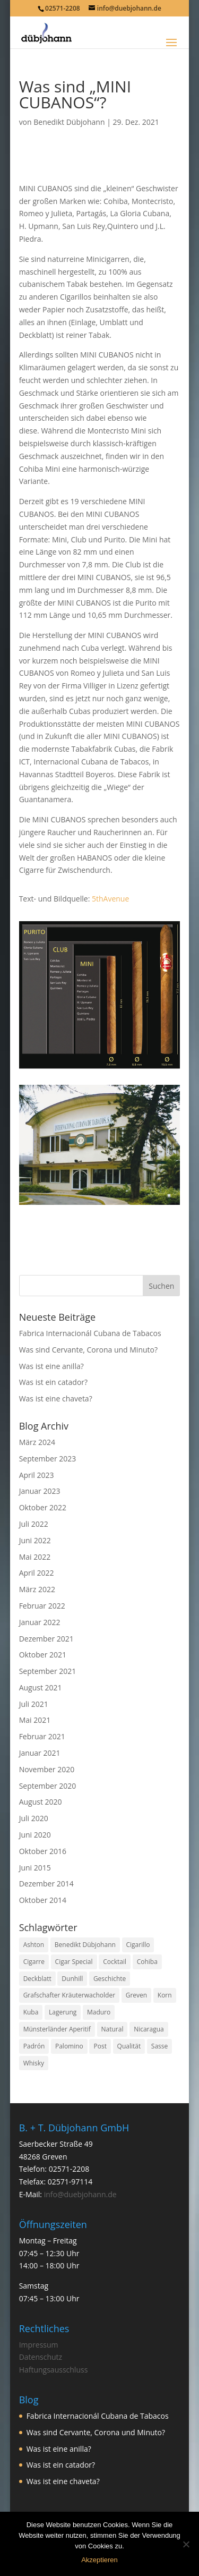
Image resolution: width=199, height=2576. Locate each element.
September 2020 (47, 1786)
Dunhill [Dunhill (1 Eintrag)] (72, 1978)
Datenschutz (40, 2357)
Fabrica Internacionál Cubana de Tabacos (90, 1333)
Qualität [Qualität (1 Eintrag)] (129, 2046)
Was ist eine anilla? (51, 1366)
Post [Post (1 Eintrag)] (99, 2046)
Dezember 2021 (46, 1639)
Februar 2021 (42, 1736)
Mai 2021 (35, 1720)
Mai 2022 (35, 1557)
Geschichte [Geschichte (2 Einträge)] (109, 1978)
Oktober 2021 (42, 1655)
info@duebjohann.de (80, 2194)
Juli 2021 (33, 1704)
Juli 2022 (33, 1524)
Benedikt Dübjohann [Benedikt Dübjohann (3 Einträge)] (85, 1944)
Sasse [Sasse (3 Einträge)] (159, 2046)
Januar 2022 (39, 1622)
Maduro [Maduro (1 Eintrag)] (98, 2012)
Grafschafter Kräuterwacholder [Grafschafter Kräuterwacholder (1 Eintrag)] (69, 1995)
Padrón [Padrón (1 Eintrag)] (34, 2046)
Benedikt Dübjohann (69, 122)
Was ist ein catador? (53, 1382)
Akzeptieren (99, 2560)
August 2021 (40, 1687)
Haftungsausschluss (53, 2370)
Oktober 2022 (42, 1507)
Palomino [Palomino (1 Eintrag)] (69, 2046)
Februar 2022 (42, 1606)
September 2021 (47, 1671)
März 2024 (37, 1442)
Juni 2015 (35, 1868)
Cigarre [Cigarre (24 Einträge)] (34, 1961)
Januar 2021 (39, 1753)
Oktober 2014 (42, 1900)
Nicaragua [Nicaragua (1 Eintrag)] (149, 2029)
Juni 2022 (35, 1540)
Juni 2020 (35, 1835)
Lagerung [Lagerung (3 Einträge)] (62, 2012)
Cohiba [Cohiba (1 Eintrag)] (147, 1961)
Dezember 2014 (46, 1883)
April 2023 (36, 1475)
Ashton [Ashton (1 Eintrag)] (34, 1944)
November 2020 (47, 1769)
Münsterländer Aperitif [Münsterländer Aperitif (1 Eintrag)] (57, 2029)
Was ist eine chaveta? (55, 1398)
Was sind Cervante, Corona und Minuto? (88, 1350)
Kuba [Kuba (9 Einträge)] (31, 2012)
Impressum (38, 2345)
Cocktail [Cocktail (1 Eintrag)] (114, 1961)
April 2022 (36, 1573)
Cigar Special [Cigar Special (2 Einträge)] (74, 1961)
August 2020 (40, 1802)
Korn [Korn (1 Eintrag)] (165, 1995)
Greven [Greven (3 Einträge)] (136, 1995)
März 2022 (37, 1589)
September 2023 (47, 1458)
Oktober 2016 (42, 1851)
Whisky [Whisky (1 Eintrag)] (34, 2063)
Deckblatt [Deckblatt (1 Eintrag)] (37, 1978)
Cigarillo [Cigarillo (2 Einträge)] (138, 1944)
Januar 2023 (39, 1491)
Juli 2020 (33, 1818)
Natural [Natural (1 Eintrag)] (112, 2029)
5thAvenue (110, 899)
